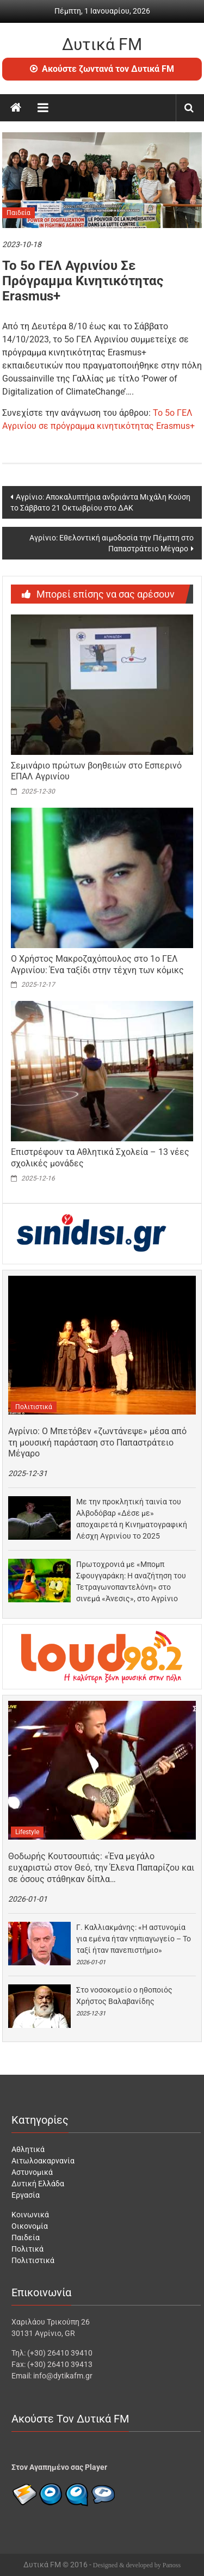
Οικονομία (29, 2226)
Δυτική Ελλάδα (37, 2183)
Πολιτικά (27, 2249)
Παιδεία (18, 213)
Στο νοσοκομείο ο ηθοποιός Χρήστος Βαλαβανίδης (124, 1995)
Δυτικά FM (102, 44)
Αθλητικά (28, 2149)
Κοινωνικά (30, 2214)
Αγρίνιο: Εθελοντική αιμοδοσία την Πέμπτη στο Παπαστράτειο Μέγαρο (111, 543)
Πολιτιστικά (33, 1407)
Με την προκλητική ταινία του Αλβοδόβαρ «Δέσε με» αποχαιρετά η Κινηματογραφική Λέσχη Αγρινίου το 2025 (131, 1518)
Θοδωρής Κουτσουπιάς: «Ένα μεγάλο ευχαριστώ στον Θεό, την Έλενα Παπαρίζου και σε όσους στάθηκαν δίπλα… (101, 1867)
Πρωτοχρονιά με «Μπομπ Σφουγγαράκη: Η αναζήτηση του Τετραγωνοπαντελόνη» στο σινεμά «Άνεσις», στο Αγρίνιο (131, 1581)
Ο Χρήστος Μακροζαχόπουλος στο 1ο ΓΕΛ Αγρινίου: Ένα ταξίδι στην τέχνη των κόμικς (97, 964)
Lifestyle (27, 1832)
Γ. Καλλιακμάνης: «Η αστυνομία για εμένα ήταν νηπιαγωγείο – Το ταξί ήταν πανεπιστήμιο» (133, 1938)
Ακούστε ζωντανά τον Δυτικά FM (102, 69)
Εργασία (25, 2195)
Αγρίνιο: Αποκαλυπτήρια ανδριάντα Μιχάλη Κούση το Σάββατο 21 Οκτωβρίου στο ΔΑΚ (100, 502)
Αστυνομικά (32, 2172)
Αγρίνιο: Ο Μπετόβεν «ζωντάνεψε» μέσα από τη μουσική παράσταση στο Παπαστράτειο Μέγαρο (97, 1442)
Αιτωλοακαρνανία (43, 2160)
